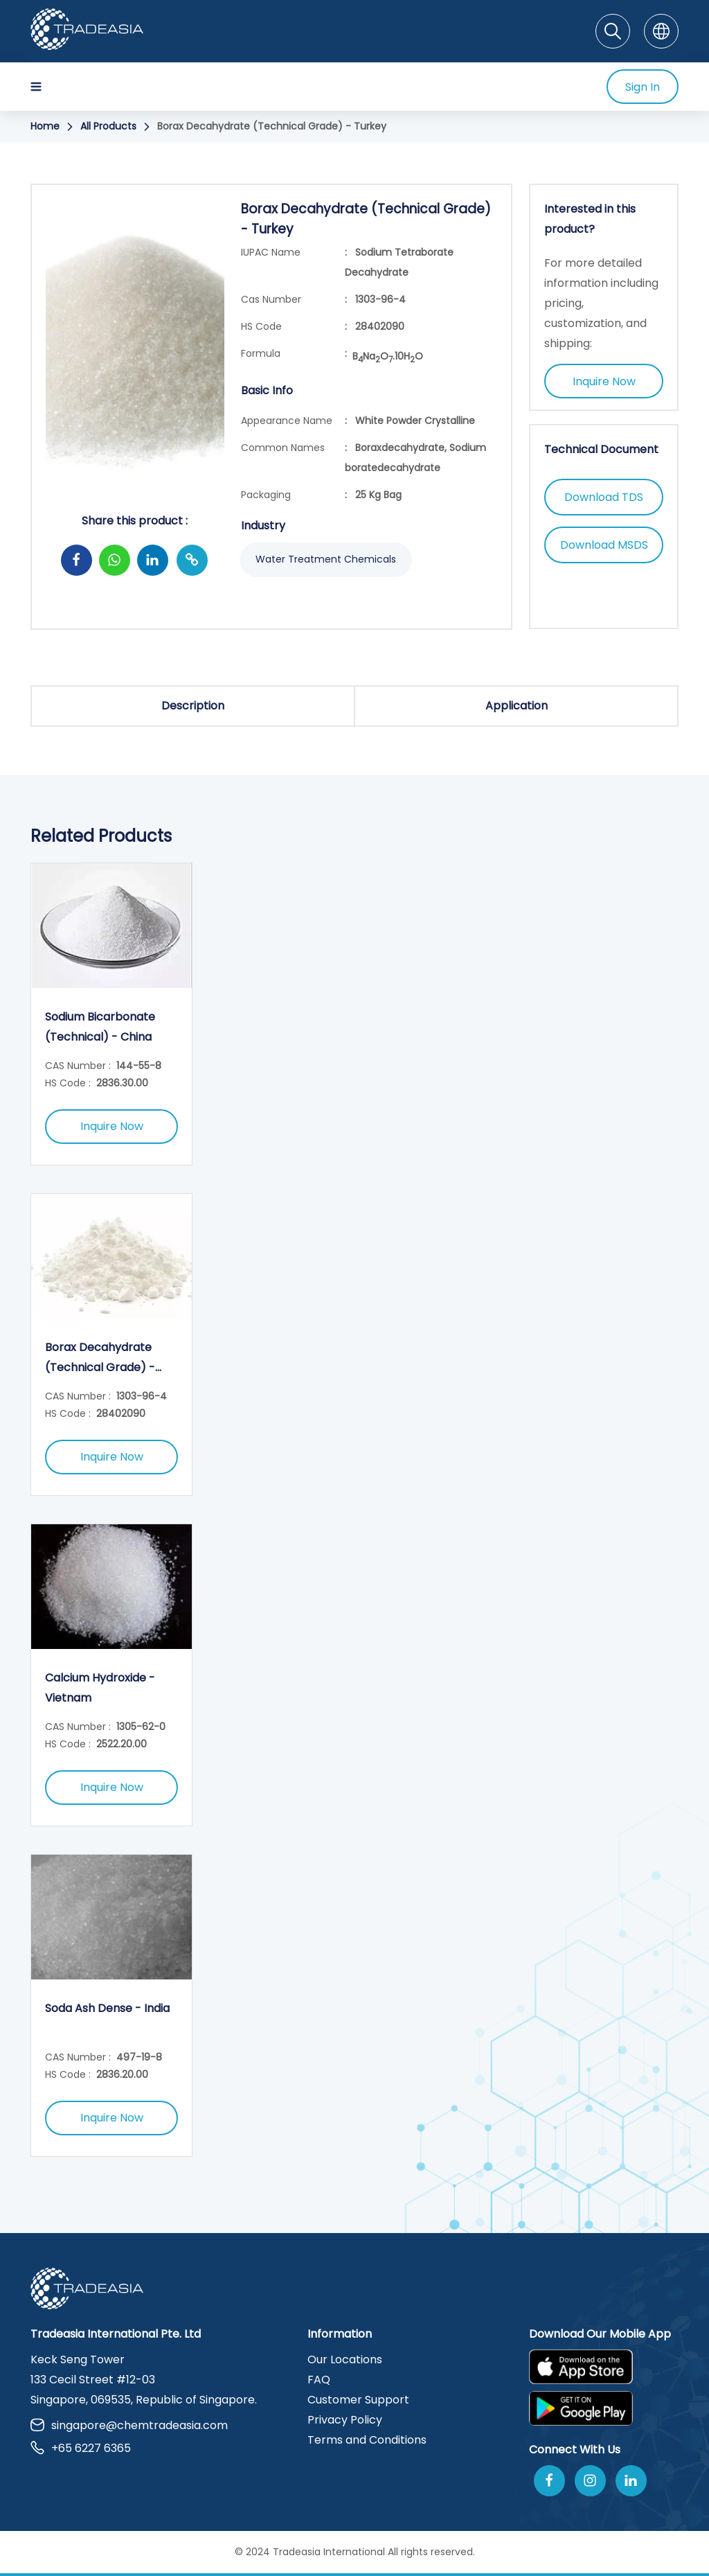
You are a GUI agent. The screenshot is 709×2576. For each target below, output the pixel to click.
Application (516, 706)
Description (192, 706)
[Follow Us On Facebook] (549, 2480)
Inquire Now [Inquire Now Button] (604, 381)
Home (45, 126)
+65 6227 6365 (80, 2448)
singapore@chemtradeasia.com (129, 2425)
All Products (108, 126)
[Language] (661, 31)
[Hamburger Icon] (36, 87)
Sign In (642, 87)
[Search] (612, 31)
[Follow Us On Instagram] (590, 2480)
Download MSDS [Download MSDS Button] (604, 545)
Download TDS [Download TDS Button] (603, 497)
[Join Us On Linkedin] (631, 2480)
